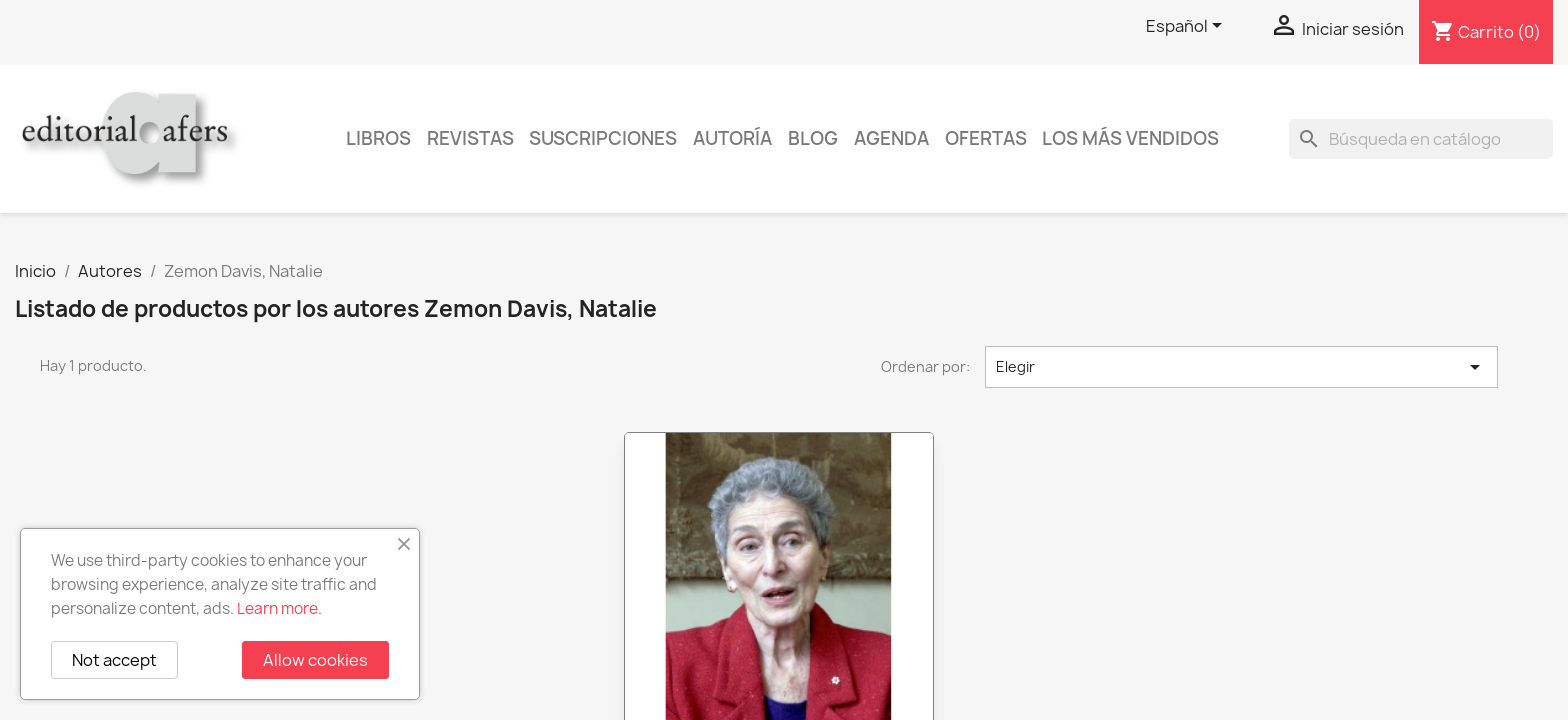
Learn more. (279, 608)
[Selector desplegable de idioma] (1187, 27)
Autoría (732, 138)
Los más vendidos (1130, 138)
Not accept (114, 660)
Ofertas (986, 138)
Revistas (470, 138)
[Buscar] (1421, 139)
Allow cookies (315, 660)
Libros (378, 138)
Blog (813, 138)
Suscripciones (603, 138)
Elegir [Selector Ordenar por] (1241, 367)
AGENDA (891, 138)
